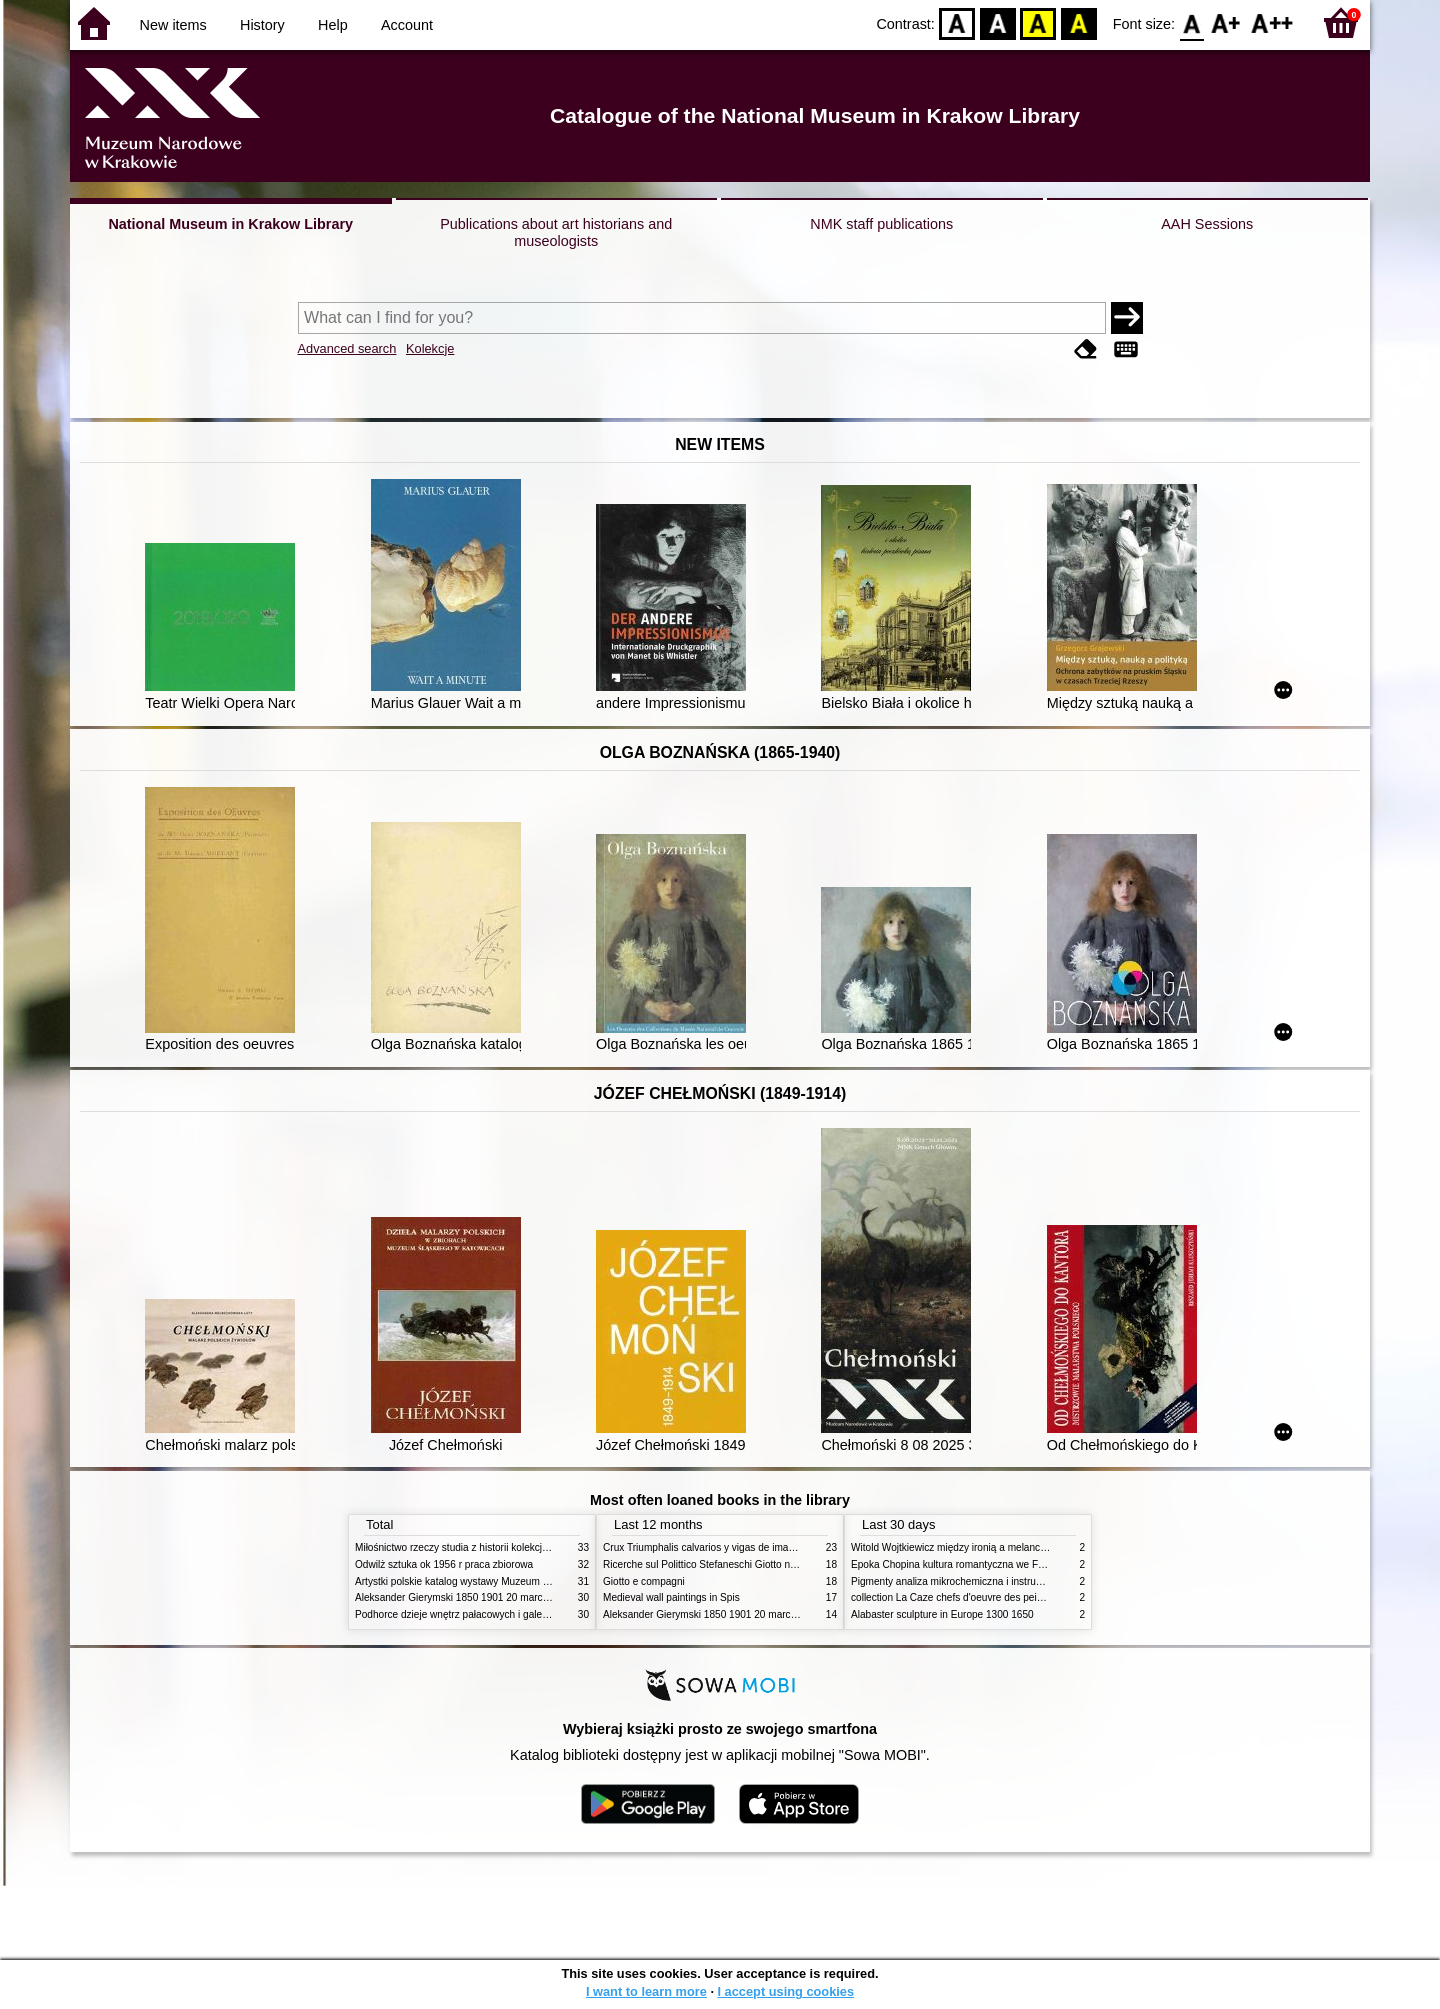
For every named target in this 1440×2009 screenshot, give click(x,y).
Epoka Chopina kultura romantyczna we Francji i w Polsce (980, 1564)
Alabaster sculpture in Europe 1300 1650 (942, 1614)
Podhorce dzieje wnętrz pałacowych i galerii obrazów (473, 1614)
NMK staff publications (881, 224)
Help (333, 25)
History (262, 25)
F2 (1272, 22)
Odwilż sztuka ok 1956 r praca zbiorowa (444, 1564)
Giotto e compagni (644, 1581)
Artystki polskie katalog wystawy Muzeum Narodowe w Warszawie (502, 1581)
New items (173, 25)
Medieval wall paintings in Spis (671, 1597)
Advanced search (347, 348)
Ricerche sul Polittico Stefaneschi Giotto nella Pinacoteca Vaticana (751, 1564)
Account (407, 25)
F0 (1191, 22)
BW (998, 22)
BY (1078, 22)
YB (1038, 22)
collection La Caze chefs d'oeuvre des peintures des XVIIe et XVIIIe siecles (1018, 1597)
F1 (1226, 22)
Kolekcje (430, 348)
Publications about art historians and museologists (556, 232)
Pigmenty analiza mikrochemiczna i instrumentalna (964, 1581)
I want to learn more (646, 1991)
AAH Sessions (1207, 224)
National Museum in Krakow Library (230, 224)
